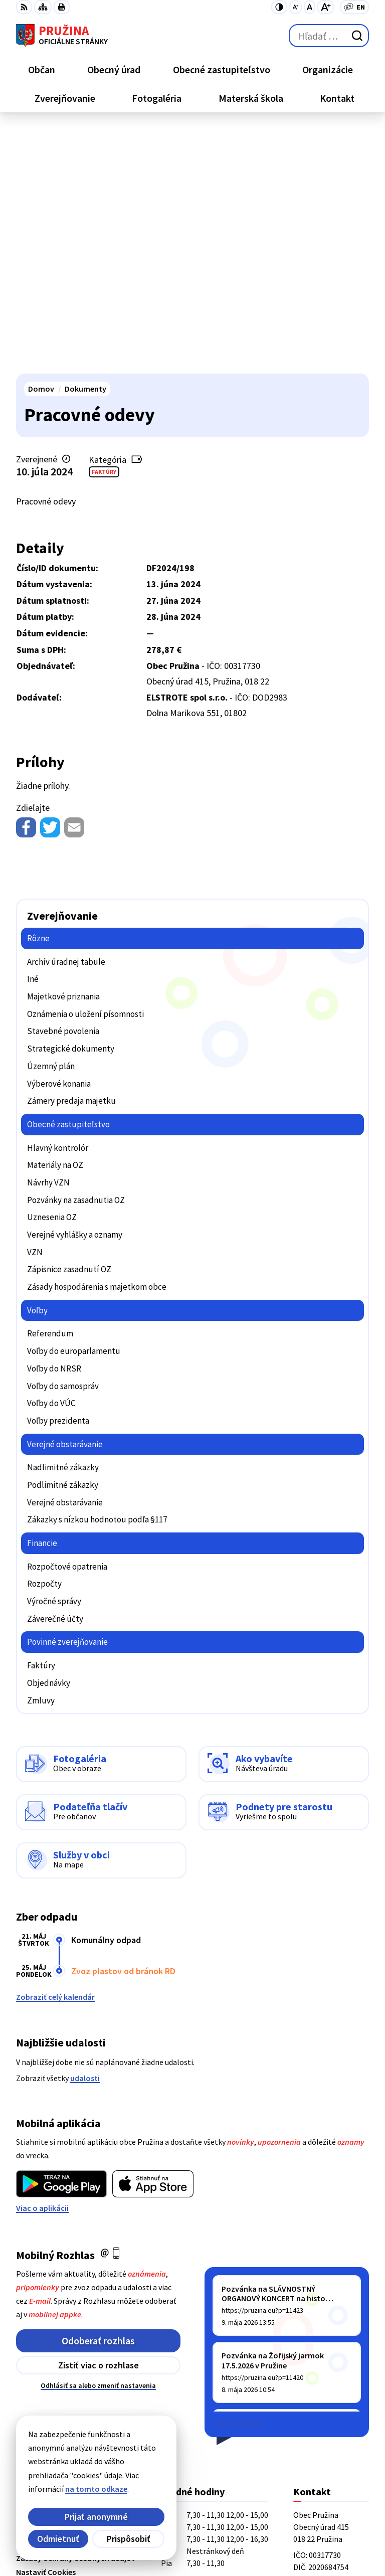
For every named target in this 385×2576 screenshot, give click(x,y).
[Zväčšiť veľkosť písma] (325, 7)
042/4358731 (314, 2378)
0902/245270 (314, 2390)
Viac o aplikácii (42, 1963)
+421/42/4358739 (322, 2354)
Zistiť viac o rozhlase (98, 2120)
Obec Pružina (129, 2535)
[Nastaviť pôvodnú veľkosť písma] (309, 7)
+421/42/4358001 (322, 2366)
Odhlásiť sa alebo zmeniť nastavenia (98, 2140)
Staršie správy (238, 2177)
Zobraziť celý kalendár (55, 1752)
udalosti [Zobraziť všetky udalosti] (85, 1833)
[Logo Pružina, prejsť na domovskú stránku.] (62, 35)
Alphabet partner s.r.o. (146, 2522)
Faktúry (104, 226)
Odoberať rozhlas (98, 2095)
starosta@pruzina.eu (331, 2402)
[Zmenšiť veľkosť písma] (295, 7)
